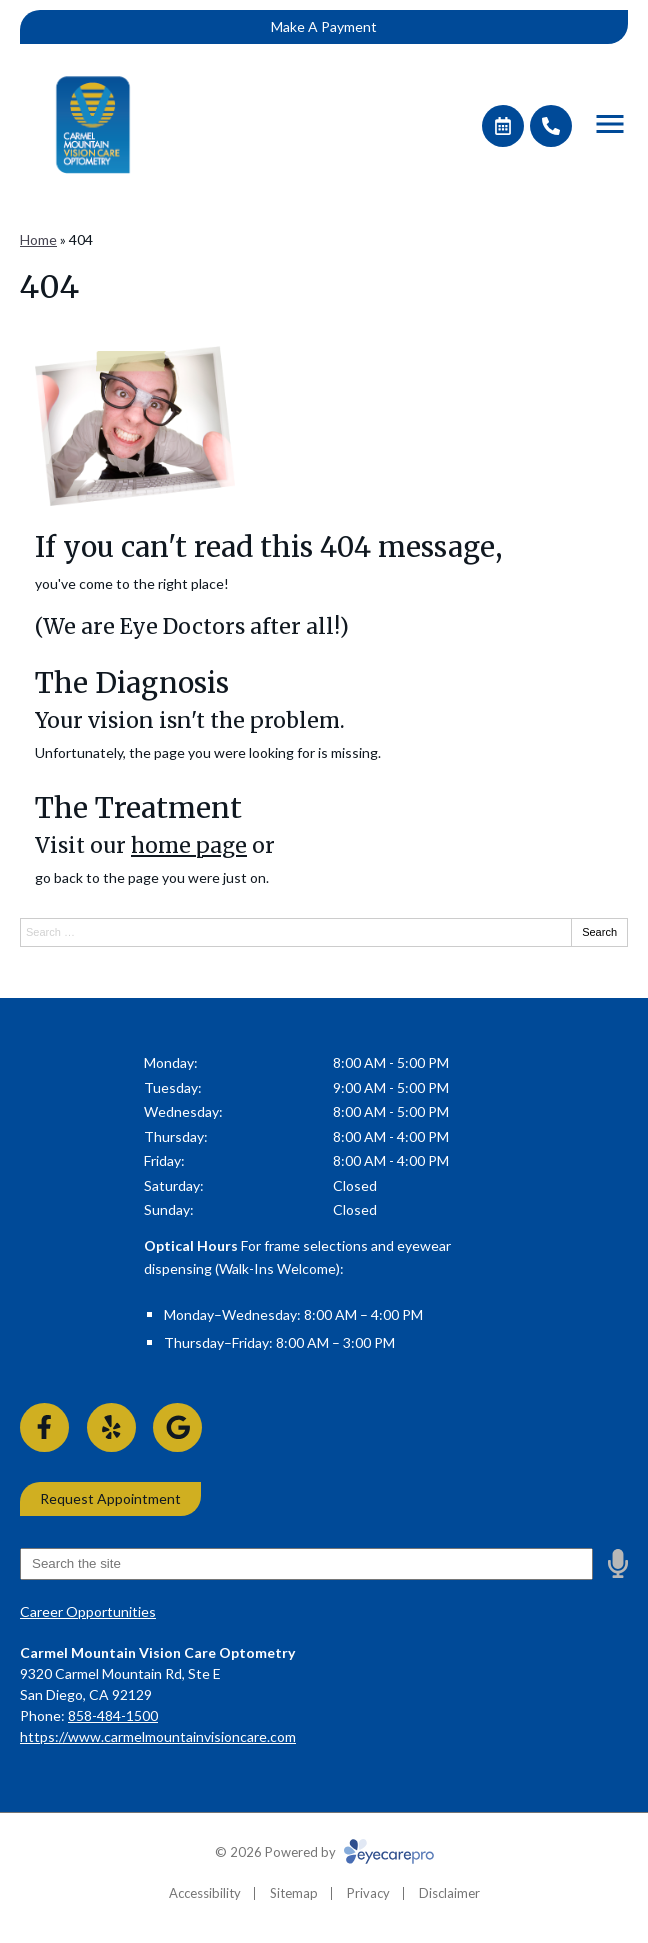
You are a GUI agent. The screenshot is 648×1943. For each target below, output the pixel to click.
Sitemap (294, 1893)
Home (38, 239)
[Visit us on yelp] (111, 1427)
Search (599, 932)
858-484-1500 (113, 1715)
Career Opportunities (88, 1611)
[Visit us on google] (177, 1427)
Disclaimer (449, 1893)
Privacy (368, 1893)
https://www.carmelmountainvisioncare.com (158, 1736)
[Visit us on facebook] (44, 1427)
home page (189, 845)
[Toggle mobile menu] (610, 124)
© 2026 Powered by (324, 1852)
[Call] (551, 126)
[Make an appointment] (503, 126)
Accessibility (205, 1893)
